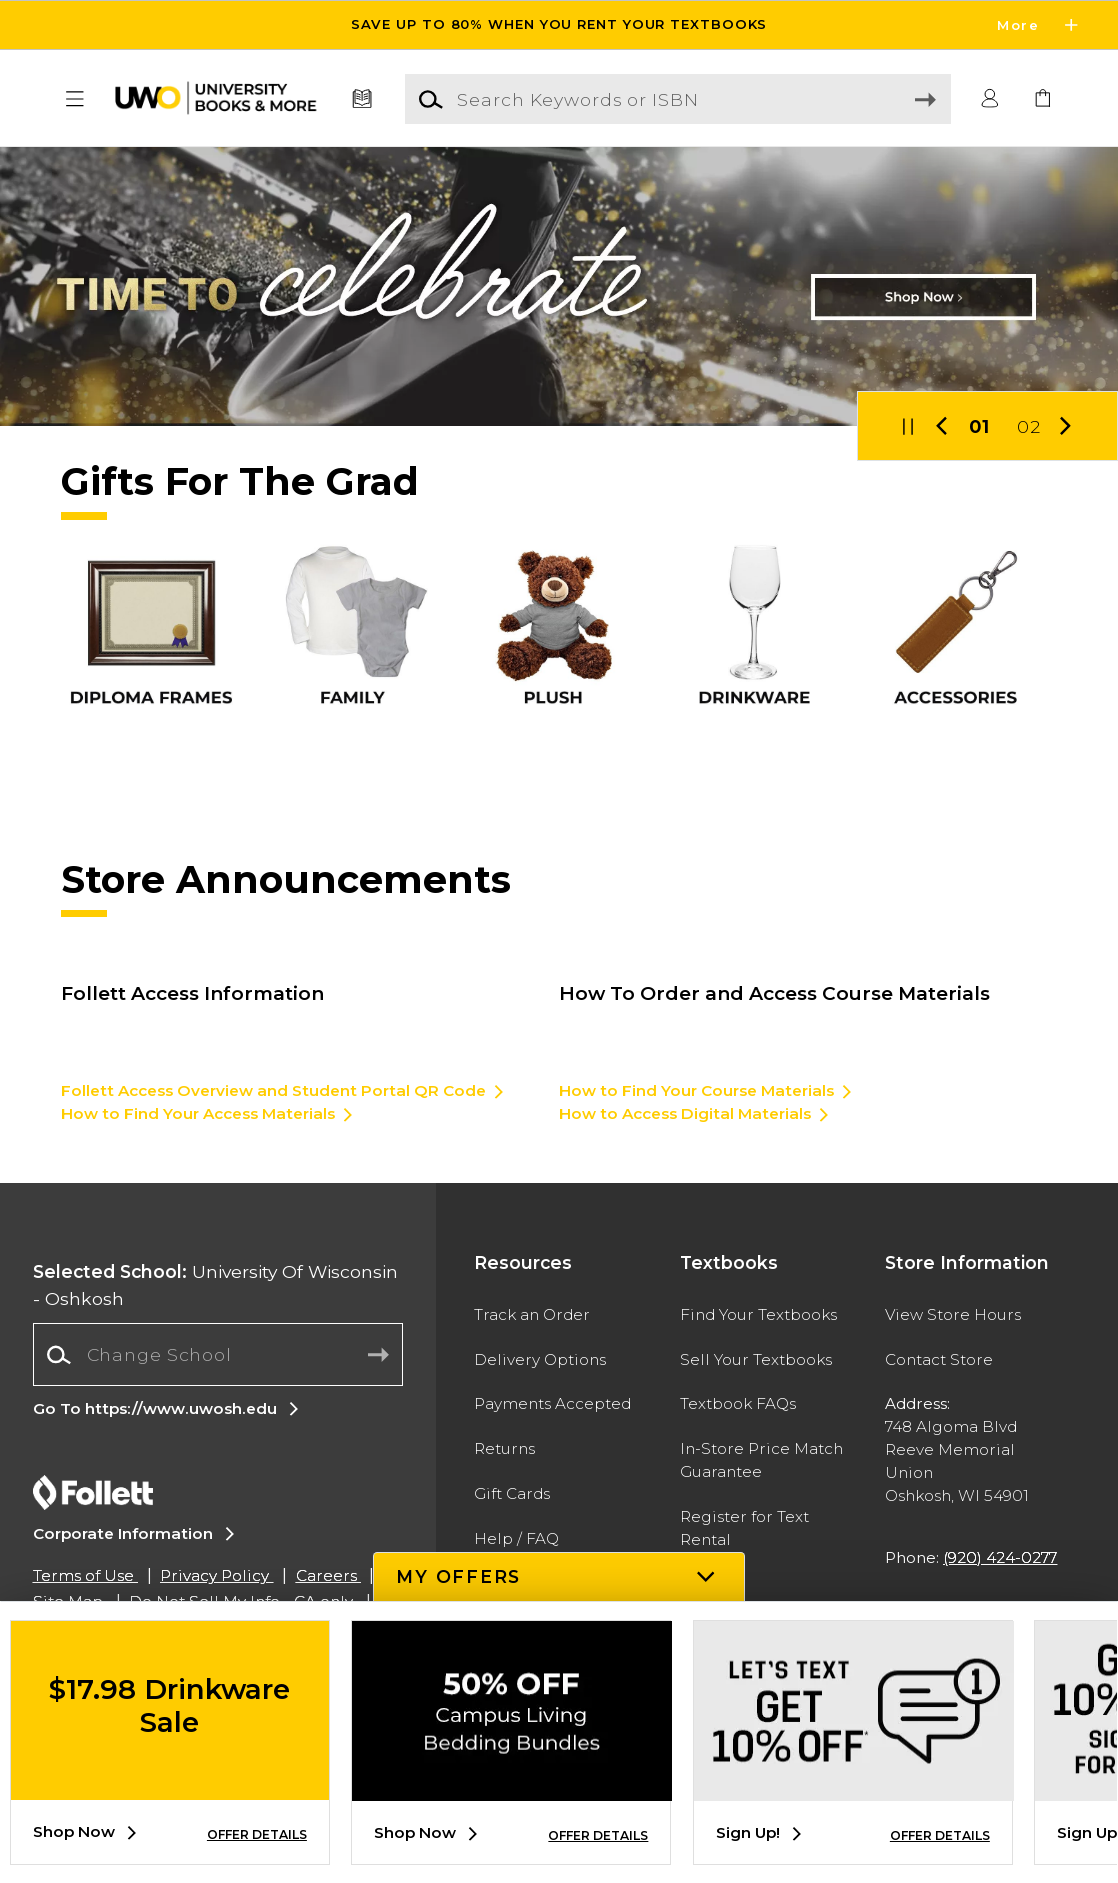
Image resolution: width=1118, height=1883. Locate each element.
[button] (75, 99)
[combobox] (218, 1355)
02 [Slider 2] (1029, 426)
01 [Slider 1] (979, 426)
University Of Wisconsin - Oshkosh (215, 1284)
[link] (1043, 99)
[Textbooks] (363, 99)
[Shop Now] (559, 287)
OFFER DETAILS (257, 1834)
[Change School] (218, 1354)
